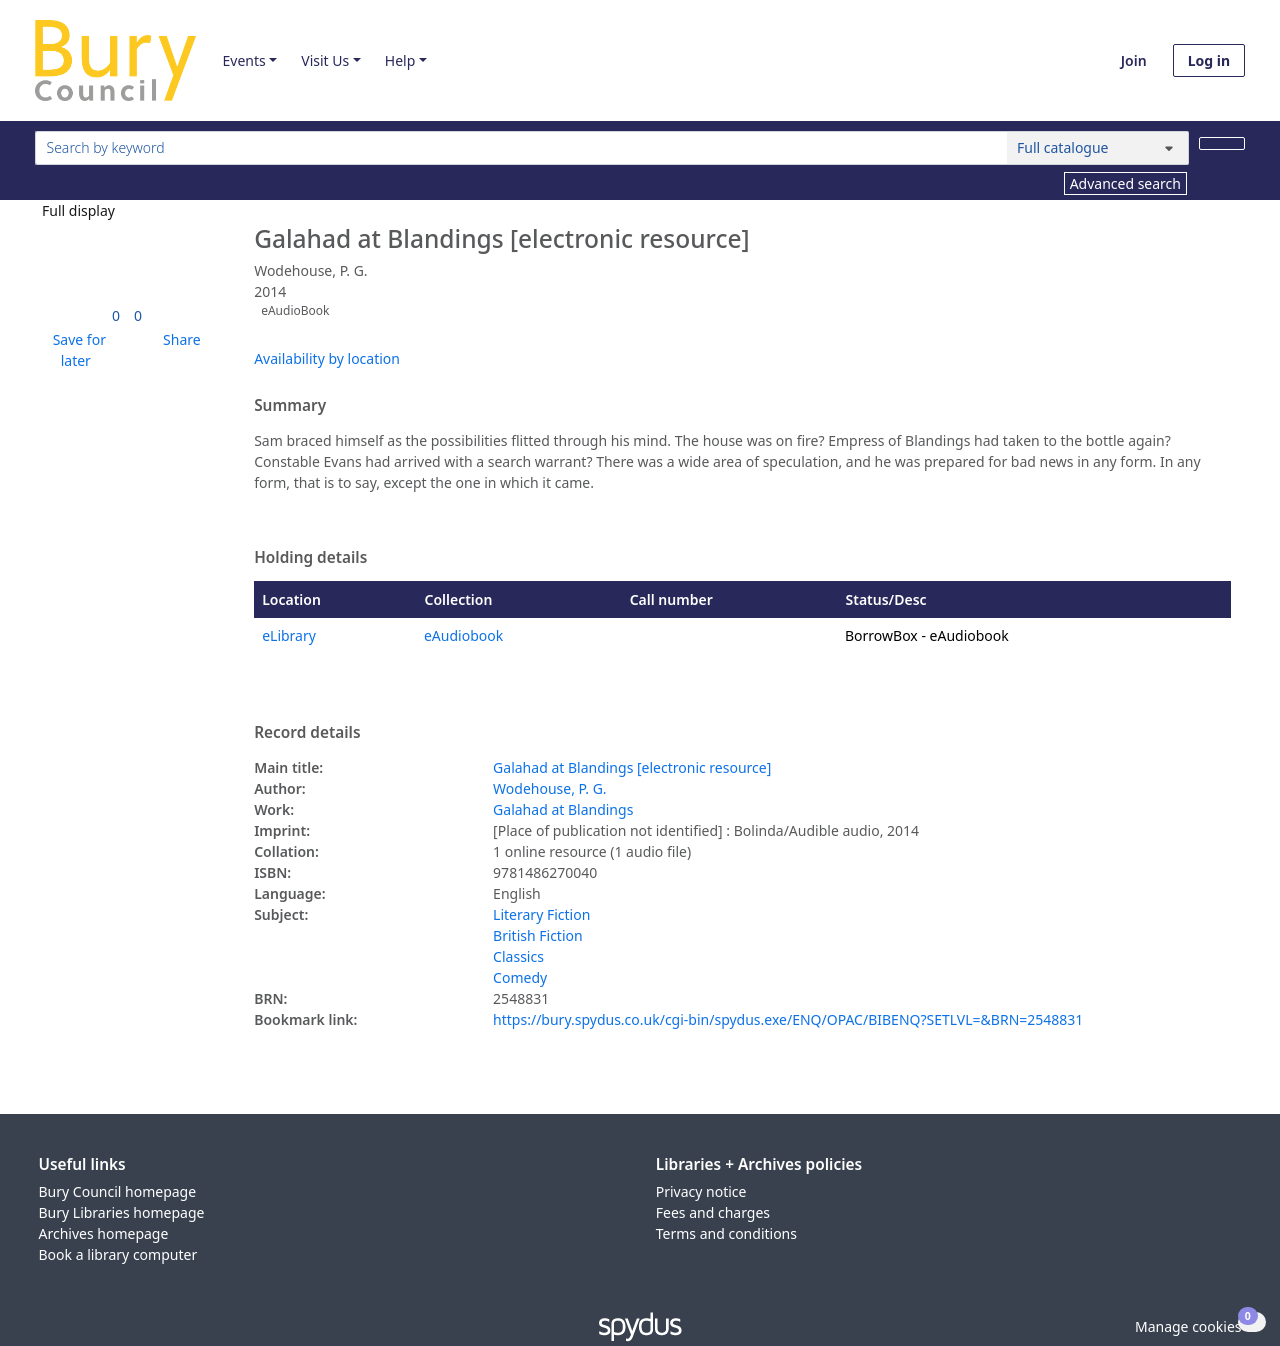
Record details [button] (307, 733)
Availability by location (327, 358)
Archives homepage (104, 1233)
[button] (76, 350)
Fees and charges (713, 1212)
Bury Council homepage (118, 1191)
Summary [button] (290, 406)
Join (1134, 60)
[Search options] (1098, 148)
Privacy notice (701, 1191)
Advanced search (1125, 183)
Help (400, 60)
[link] (116, 315)
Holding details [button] (310, 558)
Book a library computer (118, 1254)
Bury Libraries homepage (122, 1212)
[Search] (1222, 143)
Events (243, 60)
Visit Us (325, 60)
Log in (1209, 60)
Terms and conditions (726, 1233)
